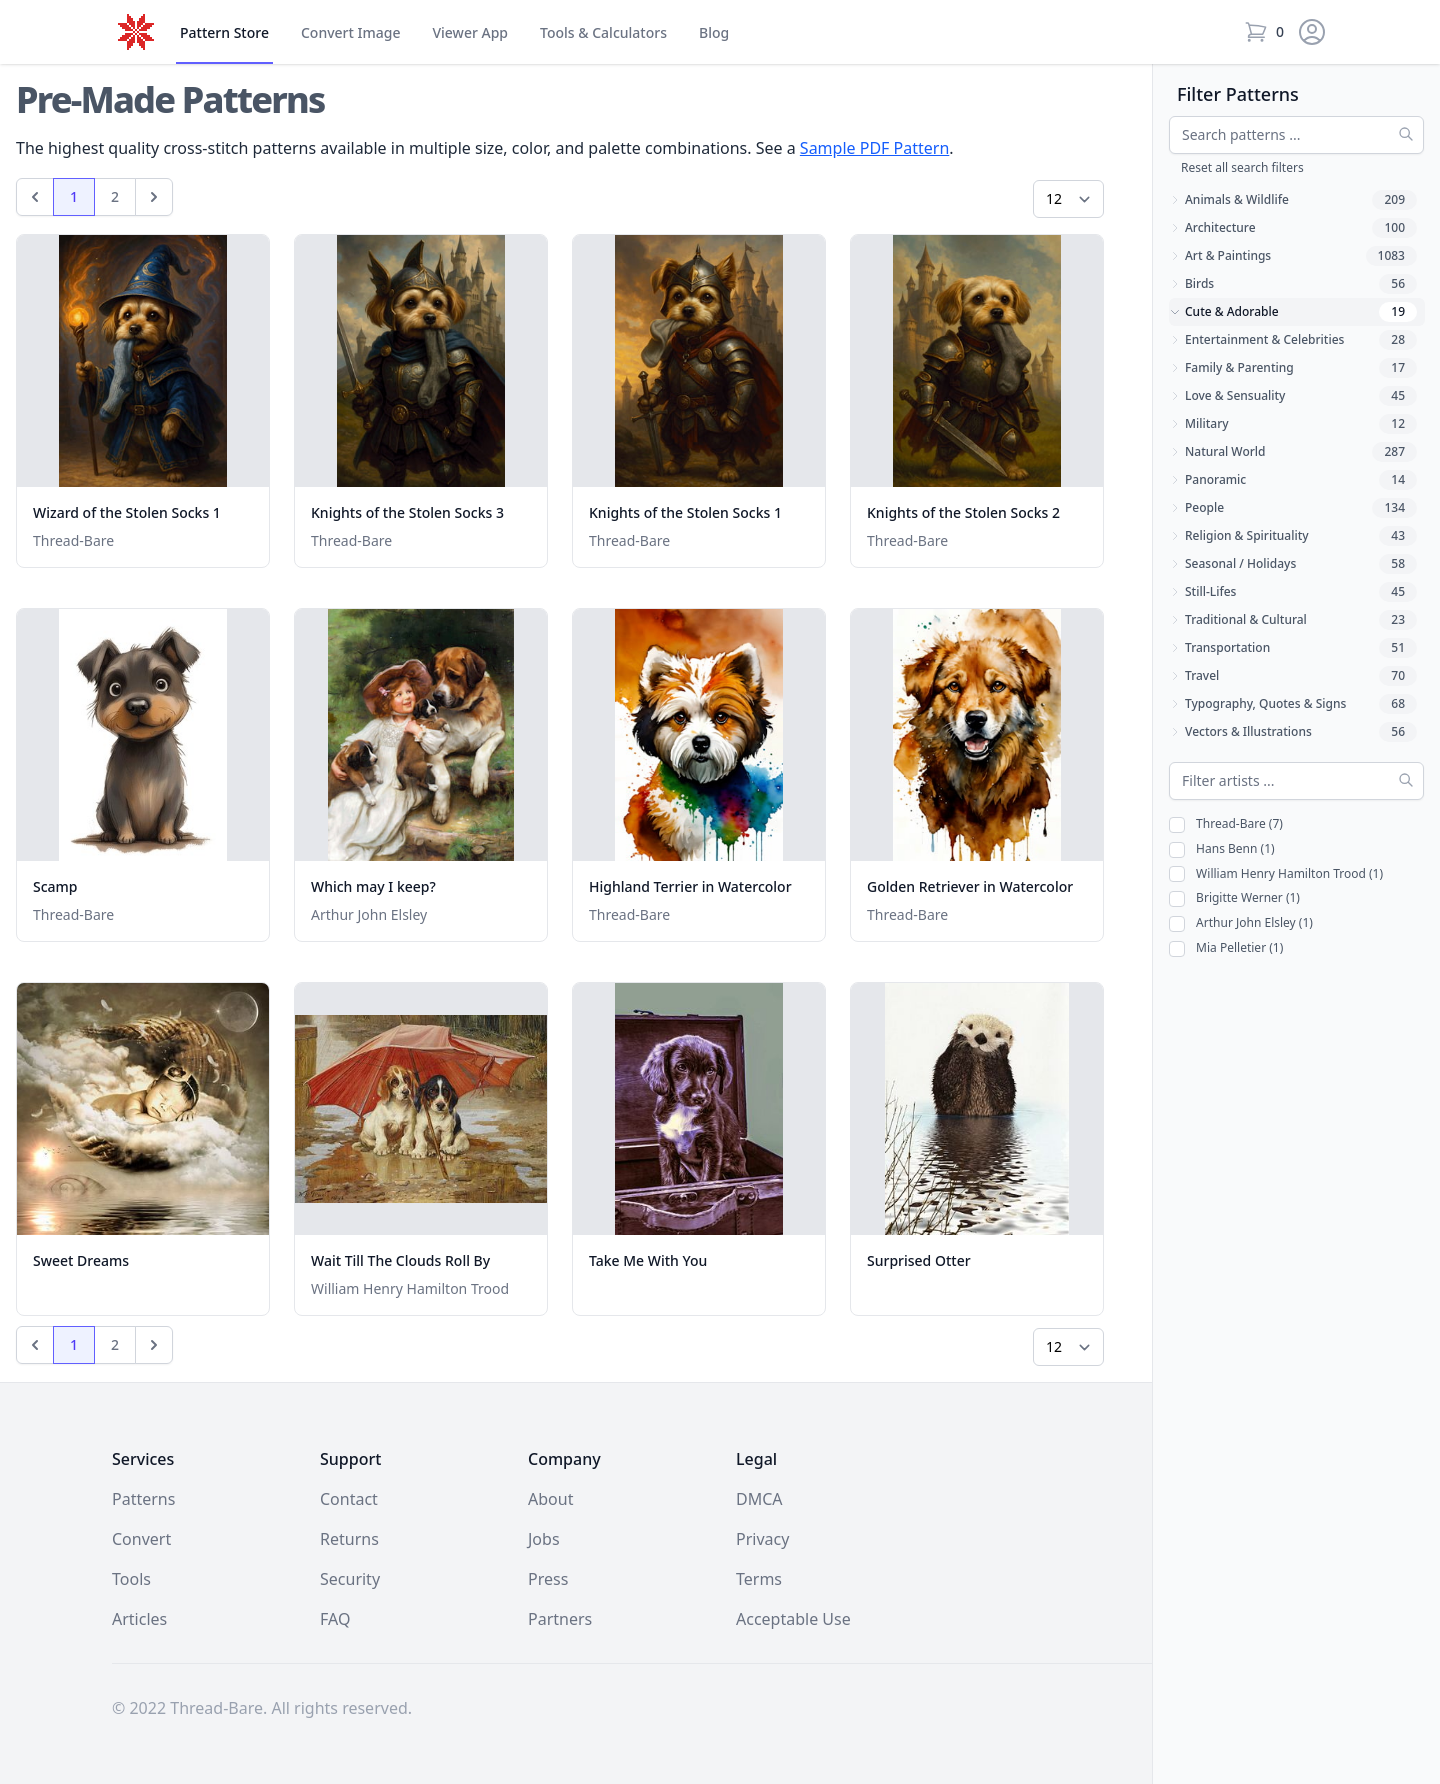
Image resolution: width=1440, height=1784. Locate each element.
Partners (560, 1619)
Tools (603, 33)
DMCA (759, 1499)
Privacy (762, 1539)
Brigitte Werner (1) (1234, 898)
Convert (351, 33)
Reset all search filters (1242, 167)
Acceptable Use (793, 1619)
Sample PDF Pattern (874, 148)
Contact (349, 1499)
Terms (759, 1579)
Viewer (470, 33)
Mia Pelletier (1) (1226, 948)
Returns (349, 1539)
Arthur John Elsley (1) (1241, 923)
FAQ (335, 1619)
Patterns (143, 1499)
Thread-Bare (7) (1226, 824)
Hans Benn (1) (1222, 849)
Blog (714, 32)
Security (350, 1579)
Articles (139, 1619)
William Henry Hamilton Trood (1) (1276, 874)
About (550, 1499)
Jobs (544, 1539)
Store (224, 33)
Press (548, 1579)
